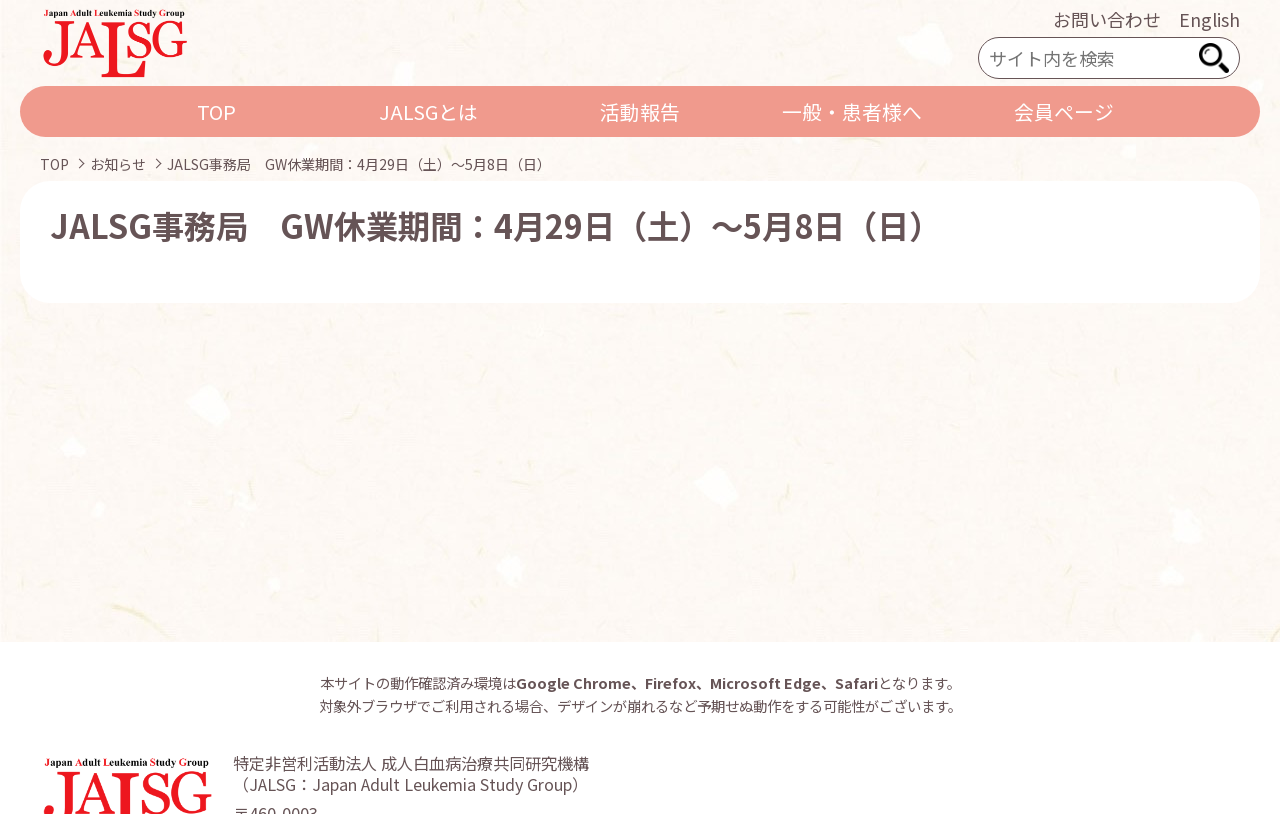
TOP (216, 111)
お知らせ (118, 164)
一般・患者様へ (852, 111)
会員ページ (1064, 111)
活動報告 (640, 111)
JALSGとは (428, 111)
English (1209, 19)
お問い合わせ (1107, 19)
